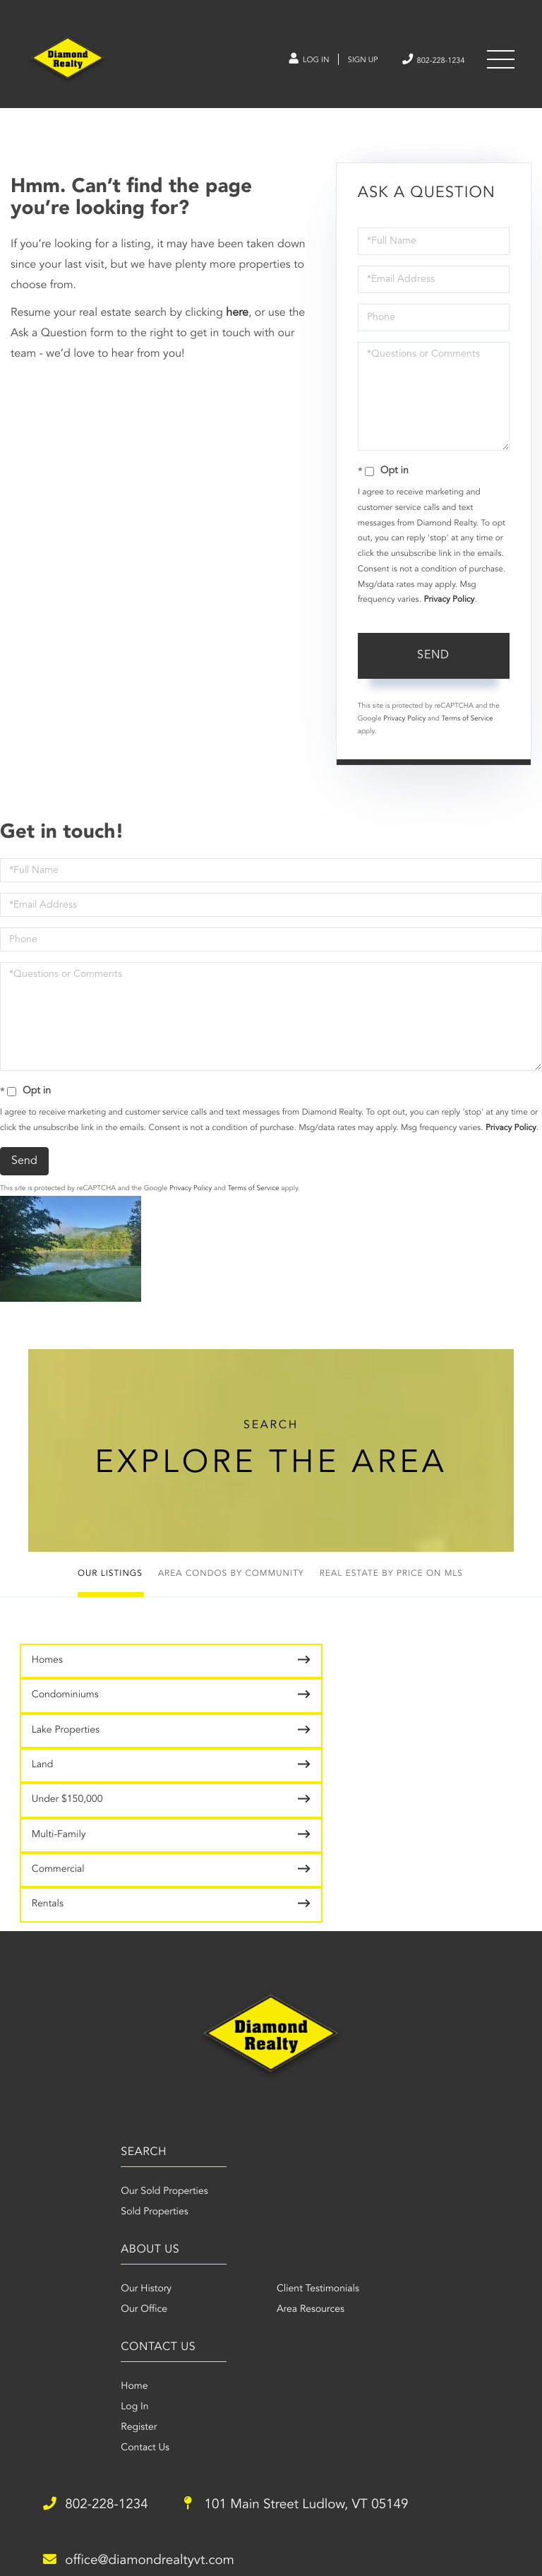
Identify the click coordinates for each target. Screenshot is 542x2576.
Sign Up (341, 63)
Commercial (59, 1782)
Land (301, 1712)
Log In (279, 63)
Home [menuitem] (163, 2173)
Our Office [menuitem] (294, 2096)
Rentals (306, 1782)
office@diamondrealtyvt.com (152, 2349)
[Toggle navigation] (500, 63)
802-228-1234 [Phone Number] (423, 62)
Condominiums (323, 1677)
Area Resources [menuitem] (432, 2096)
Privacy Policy (448, 607)
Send (433, 662)
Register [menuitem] (168, 2214)
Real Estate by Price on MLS (391, 1587)
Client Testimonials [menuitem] (439, 2076)
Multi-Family (317, 1747)
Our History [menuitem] (296, 2076)
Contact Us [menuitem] (174, 2235)
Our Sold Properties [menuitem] (71, 2076)
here (237, 320)
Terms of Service (467, 726)
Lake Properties (67, 1712)
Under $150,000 (68, 1747)
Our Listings (110, 1587)
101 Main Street (327, 2292)
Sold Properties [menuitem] (61, 2096)
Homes (48, 1674)
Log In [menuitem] (163, 2194)
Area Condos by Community (231, 1587)
